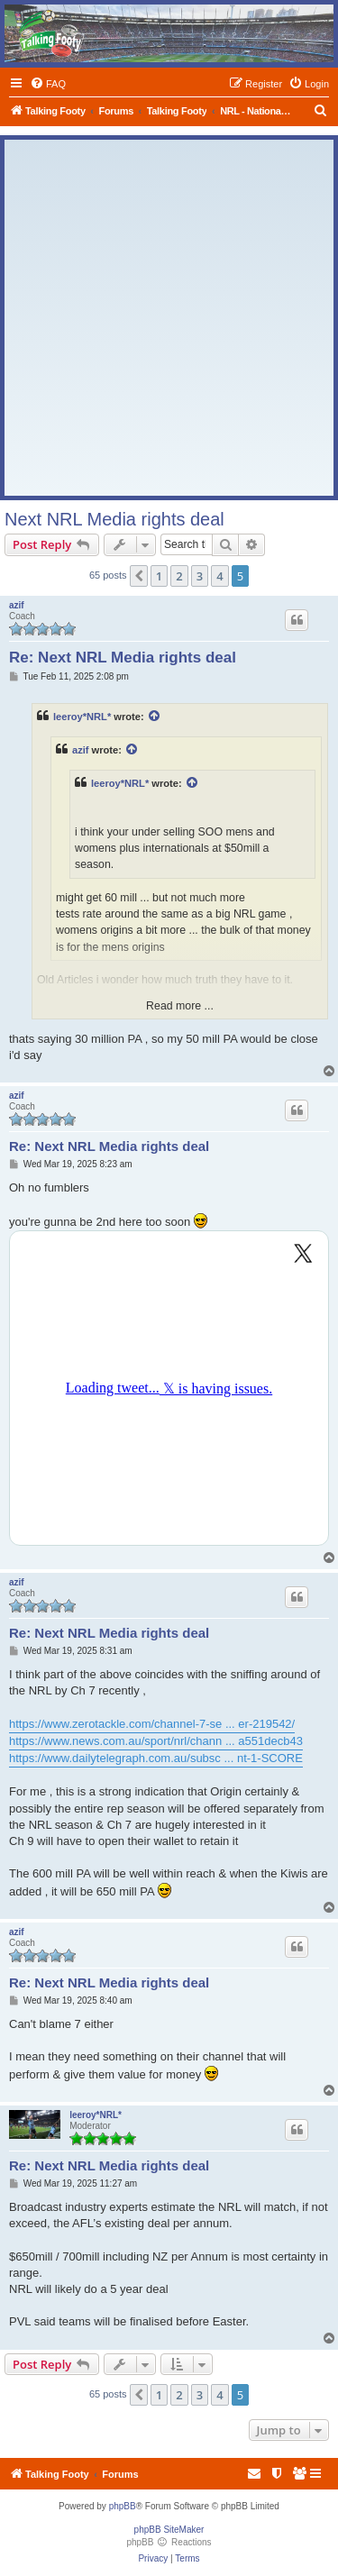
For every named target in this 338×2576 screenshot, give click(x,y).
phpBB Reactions (168, 2542)
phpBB (122, 2506)
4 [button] (219, 576)
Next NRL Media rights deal (114, 519)
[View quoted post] (155, 716)
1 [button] (159, 576)
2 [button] (179, 576)
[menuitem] (48, 84)
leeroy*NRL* (82, 716)
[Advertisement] (169, 318)
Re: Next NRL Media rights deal (122, 657)
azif (16, 605)
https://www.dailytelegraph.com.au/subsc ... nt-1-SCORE (156, 1758)
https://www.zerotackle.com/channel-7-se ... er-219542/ (152, 1724)
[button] (139, 576)
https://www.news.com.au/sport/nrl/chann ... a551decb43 (156, 1741)
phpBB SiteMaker (169, 2530)
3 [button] (199, 576)
